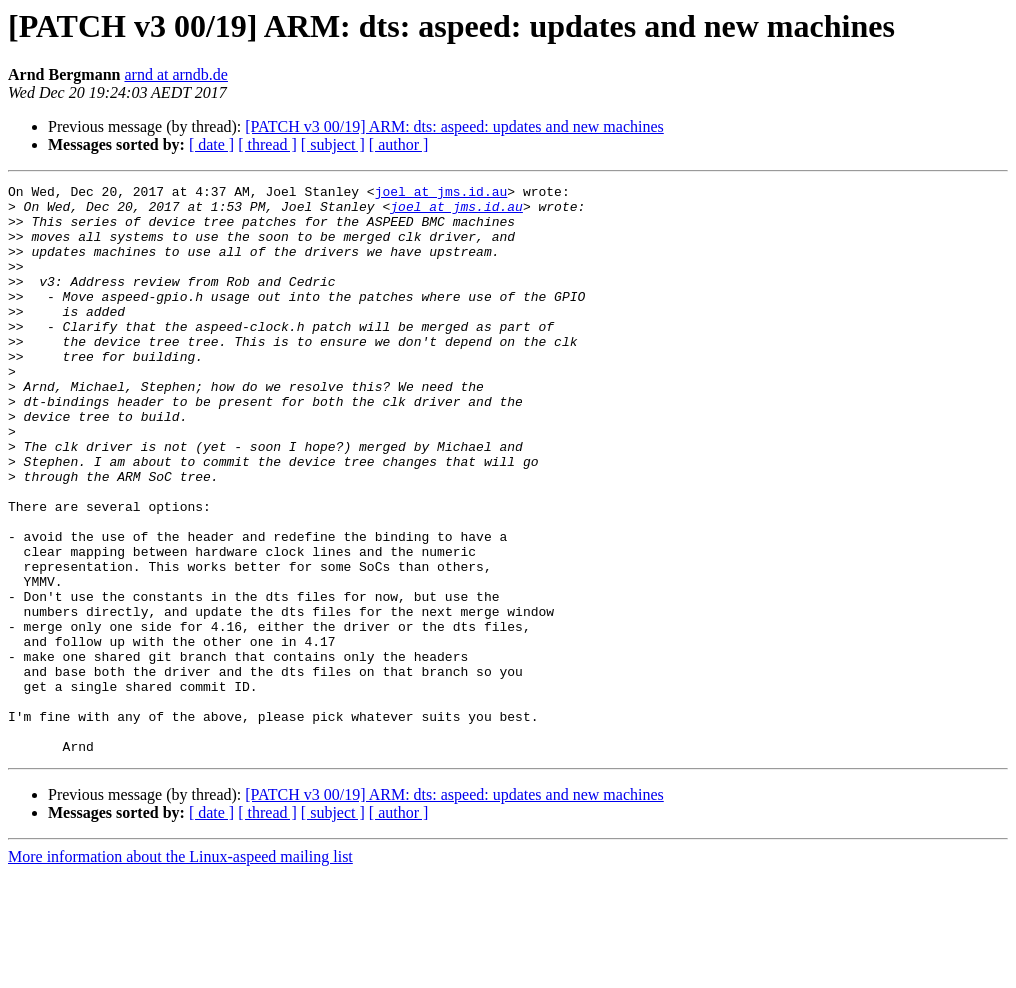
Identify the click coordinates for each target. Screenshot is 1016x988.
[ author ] (399, 144)
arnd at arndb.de (176, 74)
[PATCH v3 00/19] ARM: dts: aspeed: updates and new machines (454, 126)
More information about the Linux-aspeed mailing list (180, 970)
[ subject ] (333, 144)
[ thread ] (267, 144)
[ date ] (211, 144)
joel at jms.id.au (441, 194)
